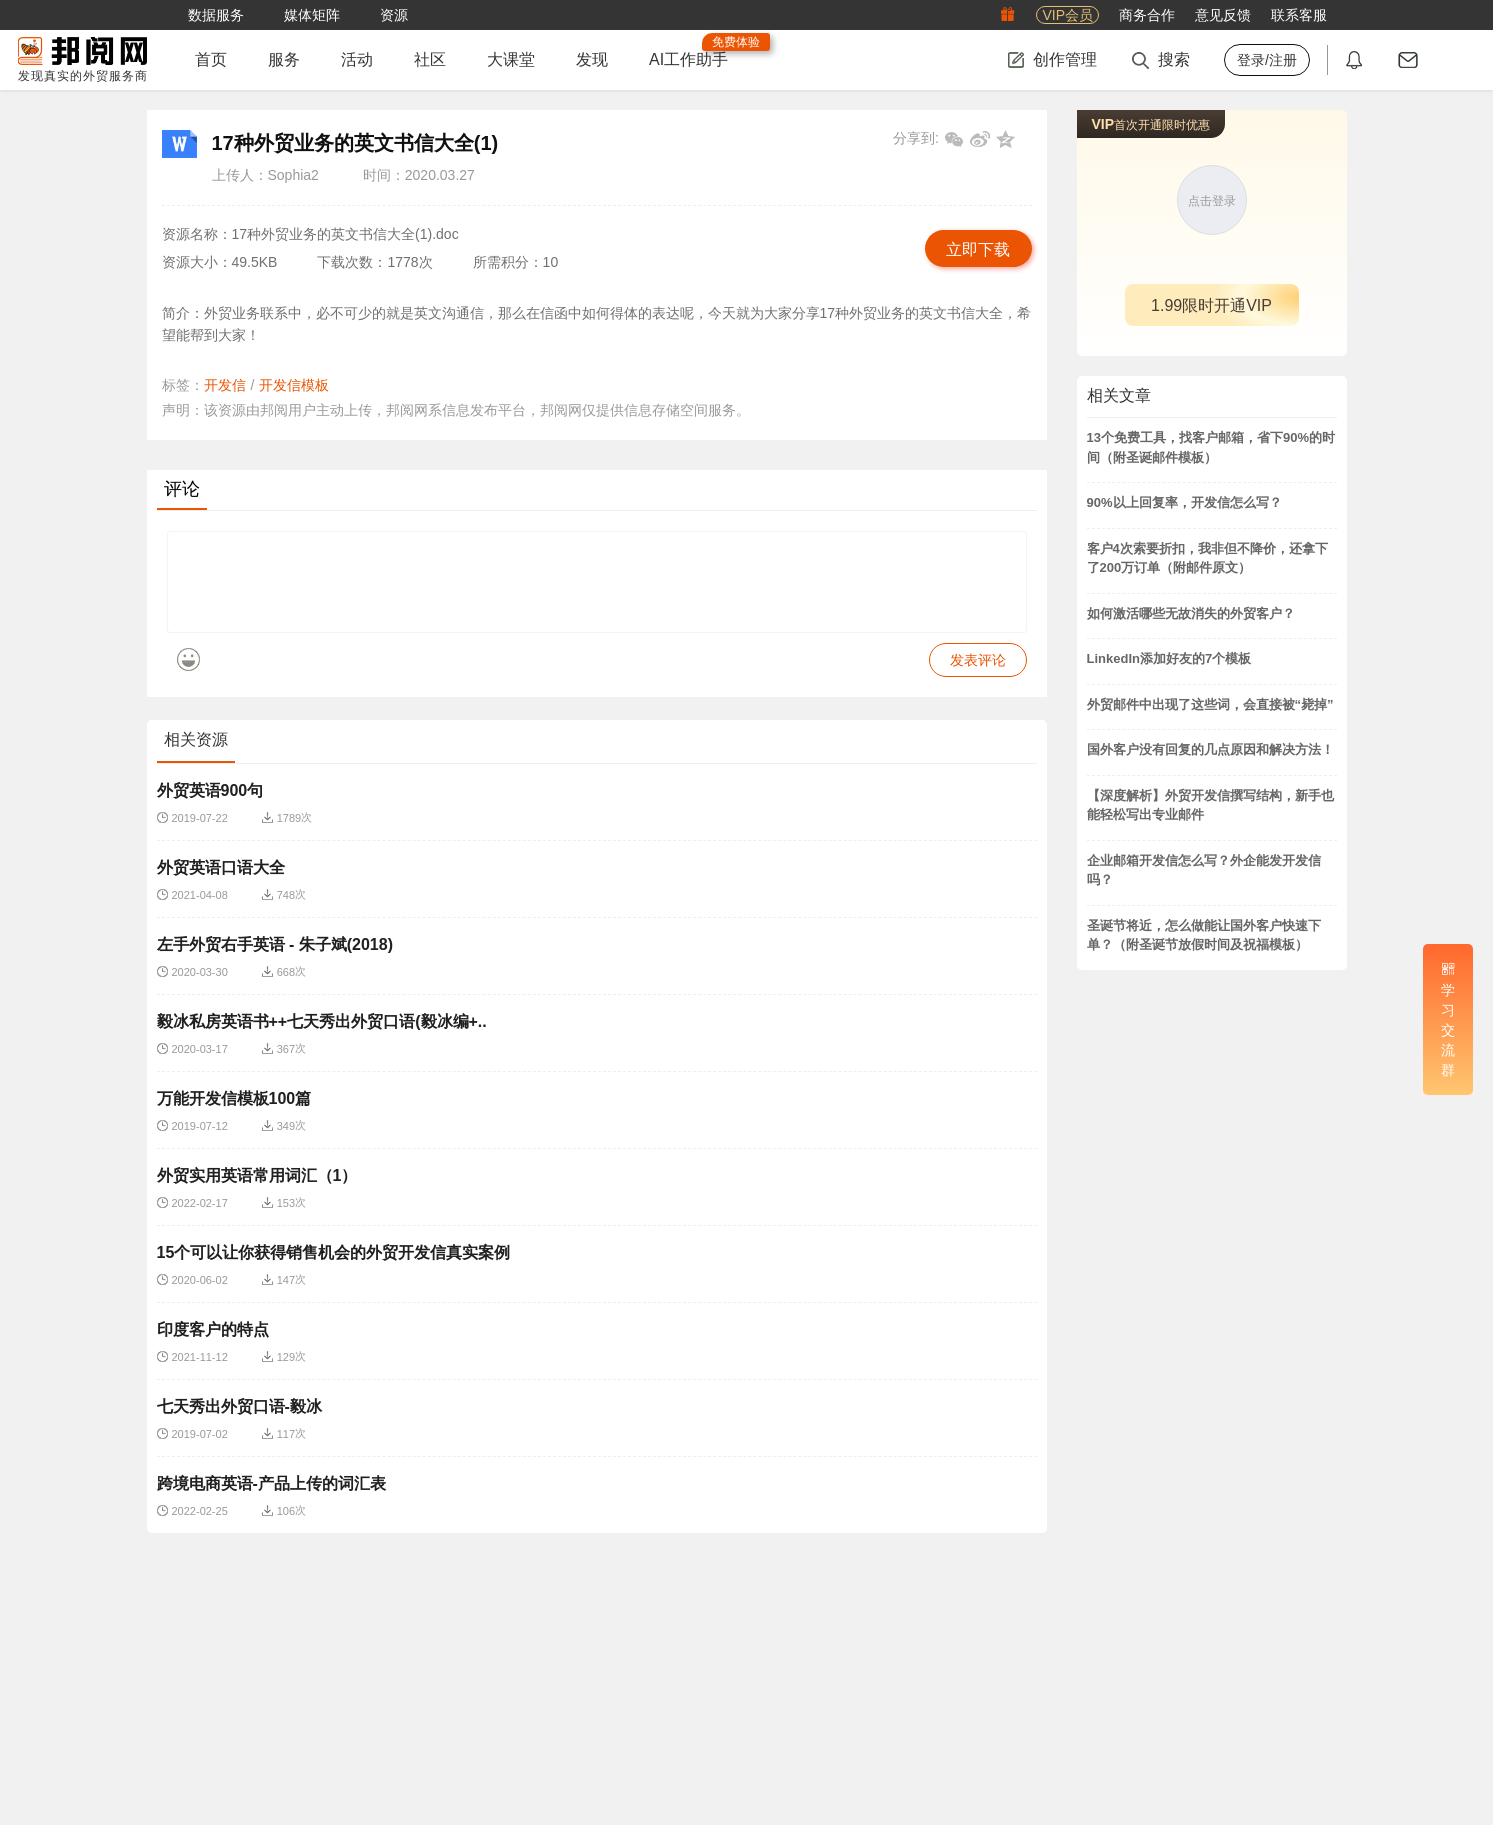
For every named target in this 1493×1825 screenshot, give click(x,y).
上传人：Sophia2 (265, 175)
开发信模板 (294, 385)
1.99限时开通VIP (1211, 305)
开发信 (225, 385)
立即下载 (978, 249)
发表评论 (978, 675)
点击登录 (1212, 201)
